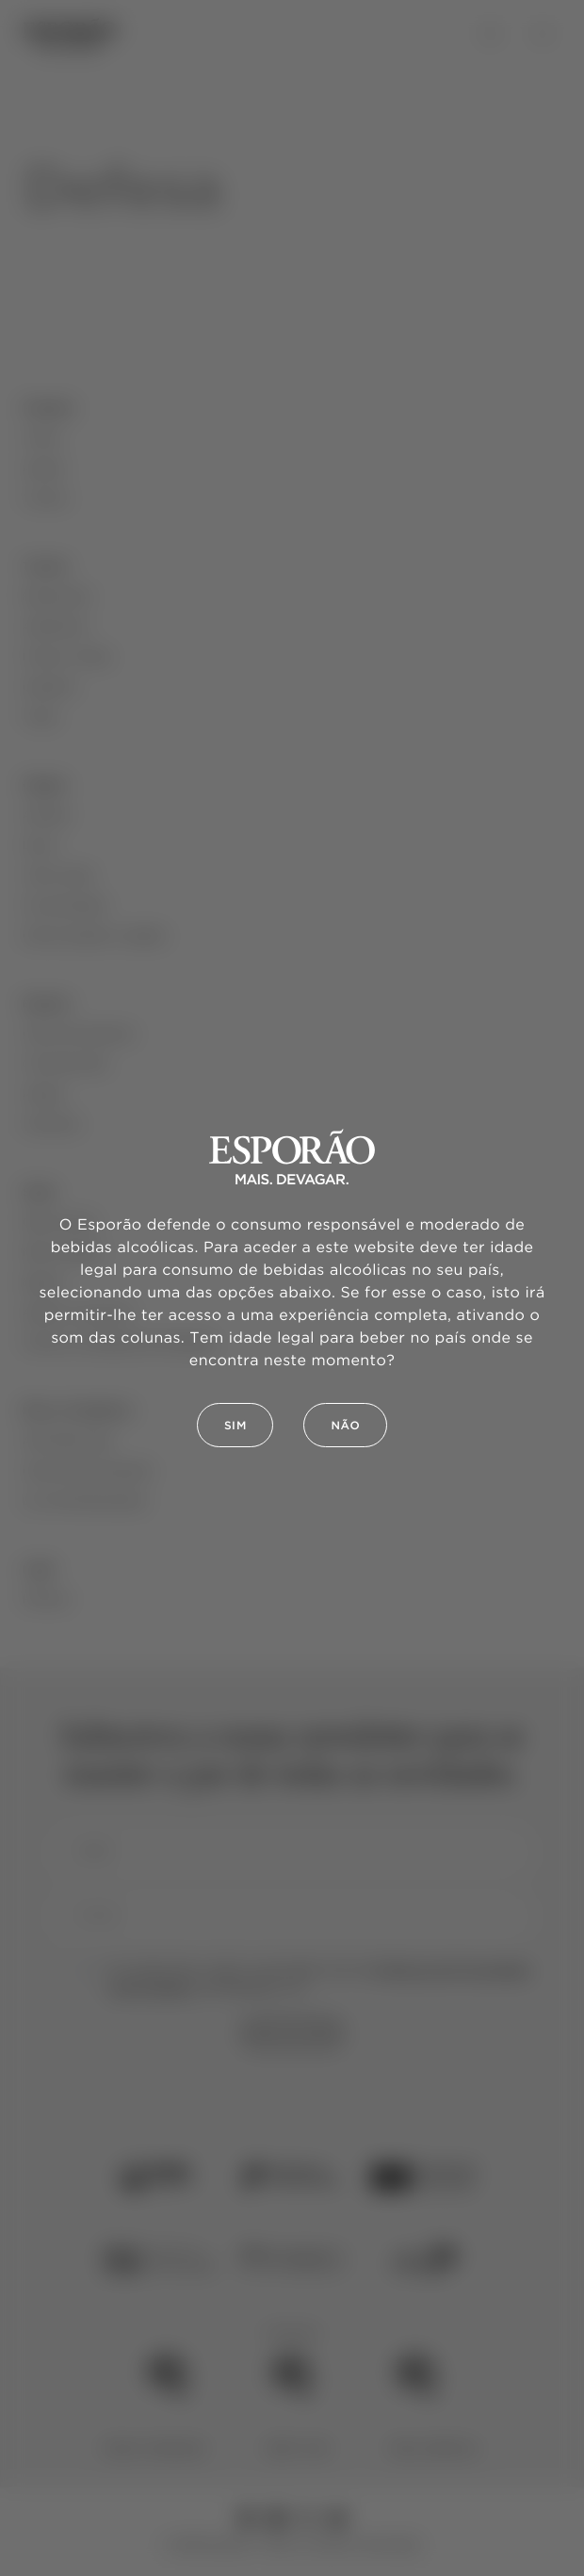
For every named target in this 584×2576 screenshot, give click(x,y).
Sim (235, 1426)
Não (345, 1426)
